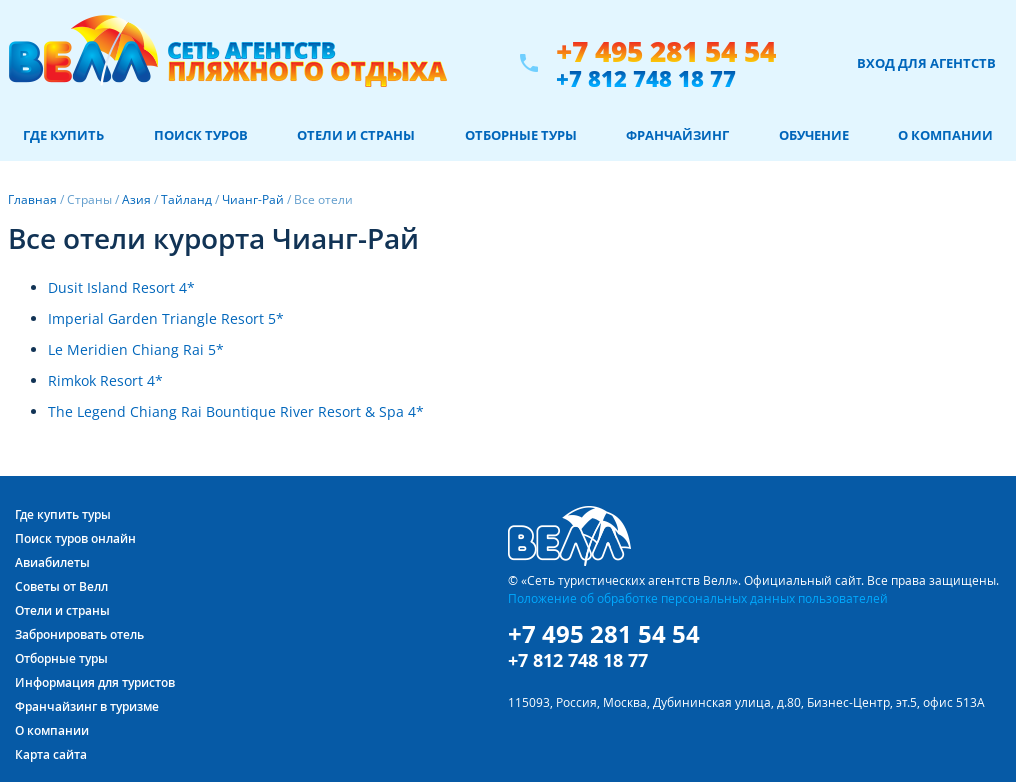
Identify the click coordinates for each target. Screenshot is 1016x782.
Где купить (63, 135)
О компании (945, 135)
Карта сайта (51, 754)
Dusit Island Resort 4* (121, 287)
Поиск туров (201, 135)
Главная (32, 199)
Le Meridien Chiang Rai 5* (136, 349)
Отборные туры (521, 135)
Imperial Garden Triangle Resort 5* (166, 318)
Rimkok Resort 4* (105, 380)
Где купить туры (63, 514)
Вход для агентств (926, 63)
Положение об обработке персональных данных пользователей (698, 598)
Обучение (814, 135)
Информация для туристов (95, 682)
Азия (136, 199)
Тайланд (186, 199)
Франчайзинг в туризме (87, 706)
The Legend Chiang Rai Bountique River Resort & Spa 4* (236, 411)
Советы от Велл (61, 586)
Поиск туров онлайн (75, 538)
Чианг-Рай (253, 199)
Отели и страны (356, 135)
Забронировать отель (79, 634)
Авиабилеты (52, 562)
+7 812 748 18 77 (646, 78)
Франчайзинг (677, 135)
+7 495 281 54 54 (666, 51)
